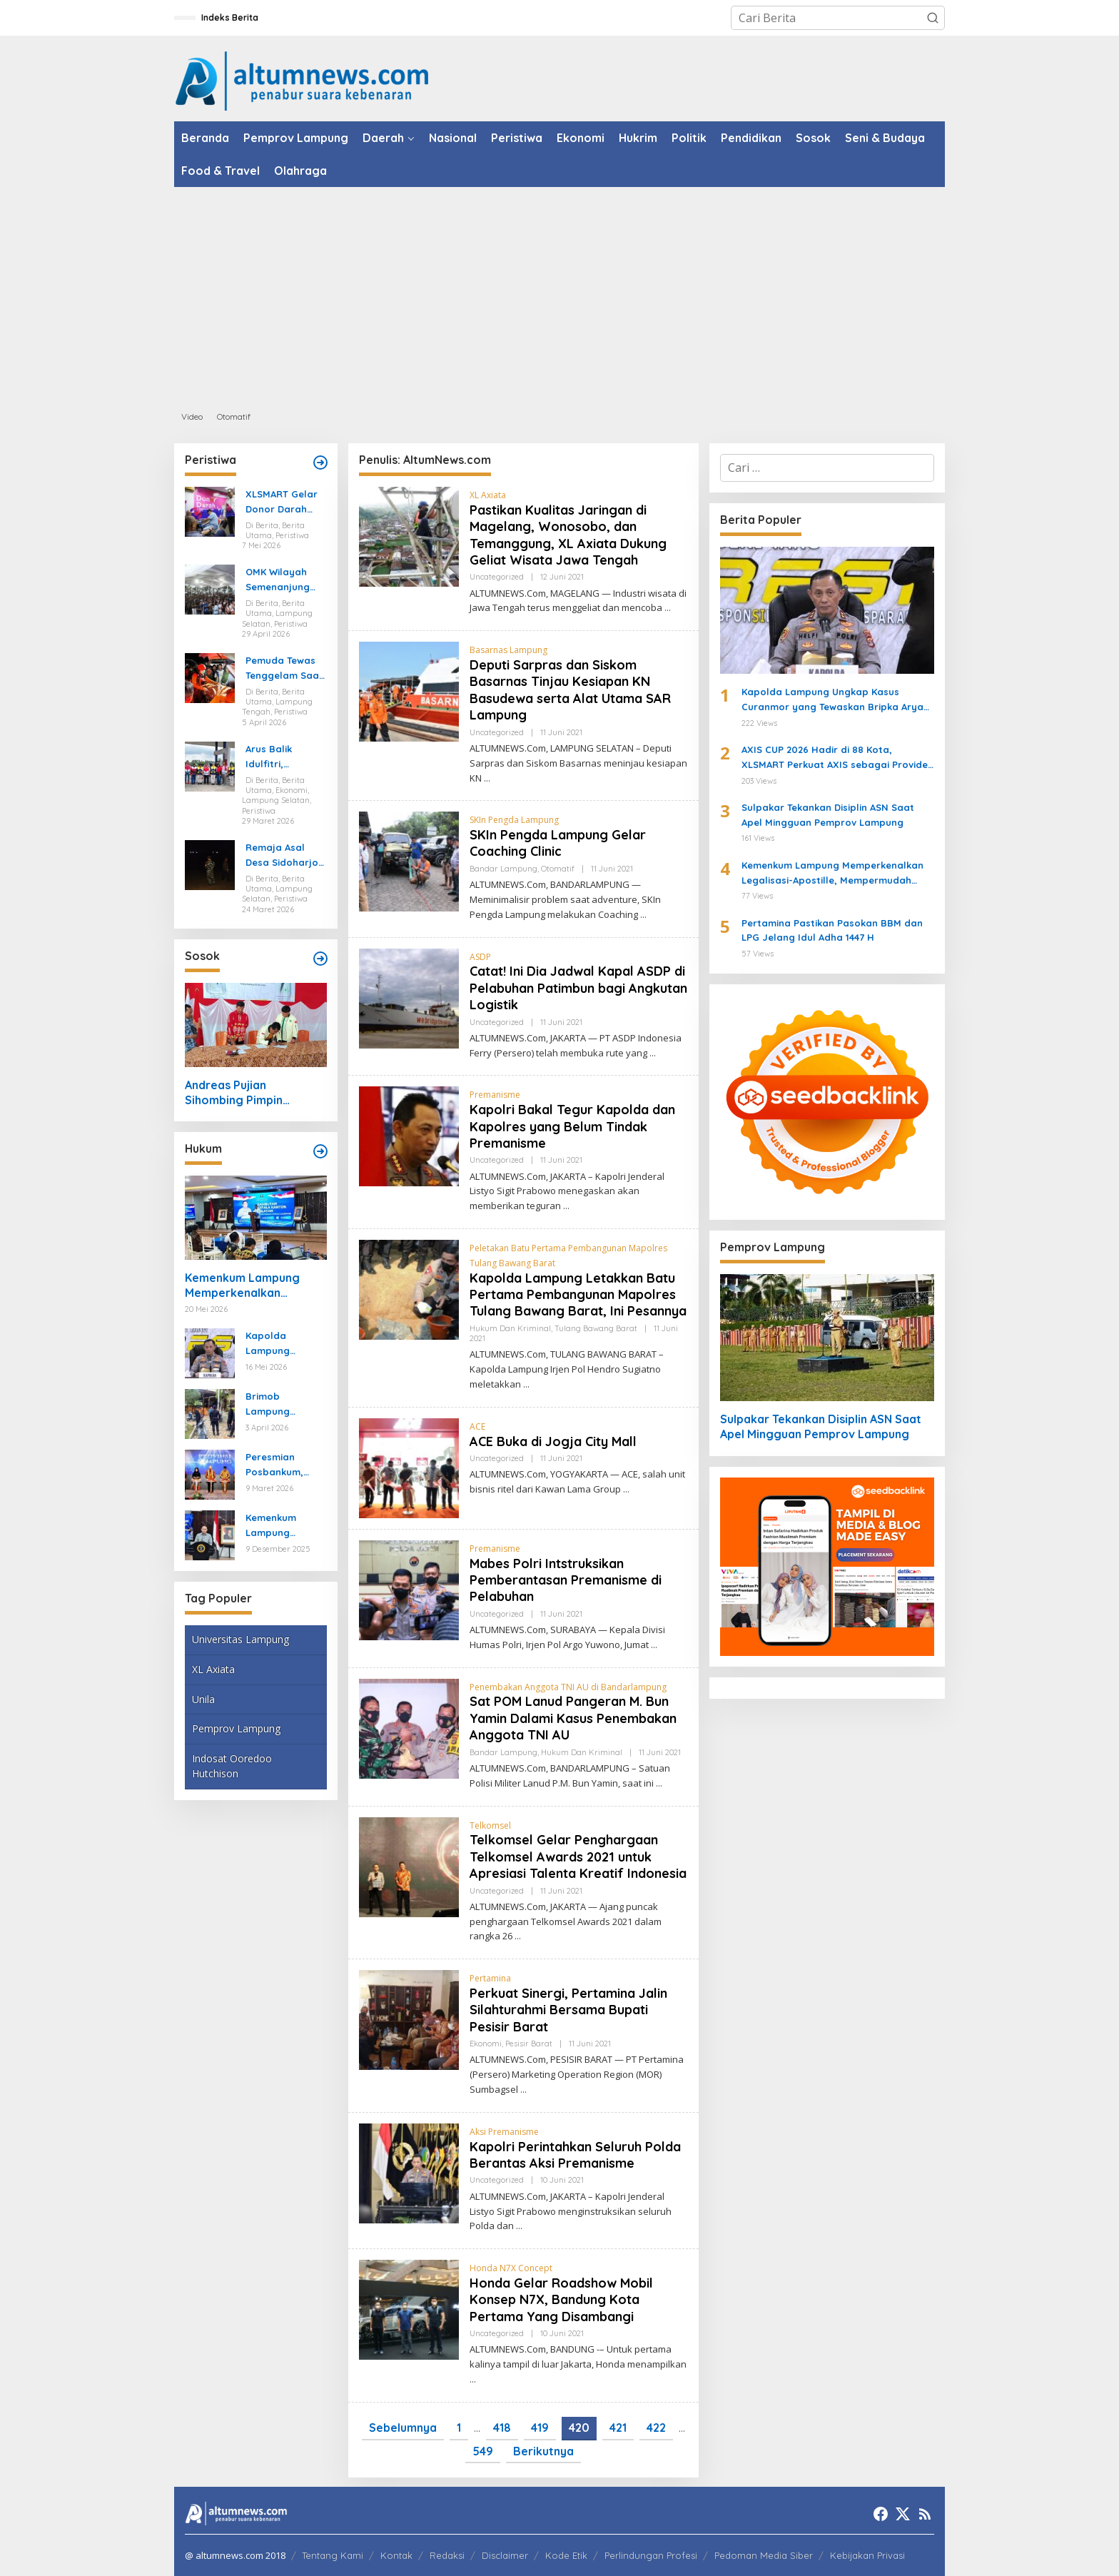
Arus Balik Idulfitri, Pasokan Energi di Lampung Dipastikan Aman (285, 757)
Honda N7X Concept (511, 2268)
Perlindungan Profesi (650, 2555)
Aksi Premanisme (504, 2132)
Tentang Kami (332, 2555)
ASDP (480, 957)
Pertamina (490, 1978)
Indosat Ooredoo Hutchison (232, 1766)
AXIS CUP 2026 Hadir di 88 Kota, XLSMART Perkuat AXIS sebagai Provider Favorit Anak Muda (836, 758)
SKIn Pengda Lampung (514, 820)
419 (540, 2427)
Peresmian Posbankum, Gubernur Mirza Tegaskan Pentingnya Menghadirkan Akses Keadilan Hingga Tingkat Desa (282, 1465)
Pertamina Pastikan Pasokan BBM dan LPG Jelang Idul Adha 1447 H (832, 930)
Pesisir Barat (528, 2044)
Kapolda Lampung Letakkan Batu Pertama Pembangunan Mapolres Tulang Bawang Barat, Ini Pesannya (578, 1295)
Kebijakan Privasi (867, 2555)
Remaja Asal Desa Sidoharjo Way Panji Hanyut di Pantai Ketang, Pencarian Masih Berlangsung (285, 856)
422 (656, 2427)
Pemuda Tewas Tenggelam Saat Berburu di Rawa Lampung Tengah (285, 669)
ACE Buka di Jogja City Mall (553, 1441)
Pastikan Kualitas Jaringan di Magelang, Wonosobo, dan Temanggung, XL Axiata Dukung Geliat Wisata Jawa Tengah (568, 535)
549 (482, 2451)
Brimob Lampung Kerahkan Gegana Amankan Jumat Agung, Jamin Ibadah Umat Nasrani (284, 1404)
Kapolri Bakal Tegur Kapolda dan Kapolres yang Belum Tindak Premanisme (572, 1126)
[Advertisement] (559, 294)
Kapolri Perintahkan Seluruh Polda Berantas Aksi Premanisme (575, 2154)
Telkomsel (490, 1825)
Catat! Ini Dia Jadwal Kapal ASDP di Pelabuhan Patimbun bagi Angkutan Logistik (578, 988)
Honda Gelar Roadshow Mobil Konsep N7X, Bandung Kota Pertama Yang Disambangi (561, 2300)
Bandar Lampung (503, 869)
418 (502, 2427)
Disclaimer (505, 2555)
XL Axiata (213, 1669)
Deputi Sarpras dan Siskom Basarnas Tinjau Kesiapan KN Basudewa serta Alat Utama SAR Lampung (570, 690)
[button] (933, 18)
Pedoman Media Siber (763, 2555)
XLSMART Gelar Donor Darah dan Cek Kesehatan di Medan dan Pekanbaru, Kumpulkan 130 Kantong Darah (281, 502)
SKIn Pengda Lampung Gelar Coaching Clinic (558, 843)
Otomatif (557, 869)
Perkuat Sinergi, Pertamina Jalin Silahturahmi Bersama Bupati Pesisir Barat (568, 2010)
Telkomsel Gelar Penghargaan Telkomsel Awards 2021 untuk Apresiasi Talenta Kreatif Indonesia (578, 1857)
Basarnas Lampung (508, 650)
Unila (203, 1699)
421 (618, 2427)
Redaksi (447, 2555)
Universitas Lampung (240, 1639)
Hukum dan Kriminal (510, 1328)
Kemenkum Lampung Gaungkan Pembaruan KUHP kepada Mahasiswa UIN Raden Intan (281, 1526)
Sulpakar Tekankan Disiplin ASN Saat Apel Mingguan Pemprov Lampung (827, 815)
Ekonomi (486, 2044)
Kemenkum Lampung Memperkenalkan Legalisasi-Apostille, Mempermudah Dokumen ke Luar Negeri (254, 1285)
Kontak (396, 2555)
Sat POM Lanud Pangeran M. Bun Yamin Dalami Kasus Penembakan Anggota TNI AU (573, 1718)
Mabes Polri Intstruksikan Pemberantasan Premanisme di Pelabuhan (566, 1580)
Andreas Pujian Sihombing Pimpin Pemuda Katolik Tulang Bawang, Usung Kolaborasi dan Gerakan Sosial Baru (252, 1093)
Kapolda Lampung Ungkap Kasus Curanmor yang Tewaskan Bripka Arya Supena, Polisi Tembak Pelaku (285, 1344)
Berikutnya (543, 2451)
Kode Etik (566, 2555)
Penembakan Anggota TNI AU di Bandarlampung (568, 1687)
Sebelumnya (403, 2427)
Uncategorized (497, 577)
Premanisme (495, 1095)
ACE (477, 1426)
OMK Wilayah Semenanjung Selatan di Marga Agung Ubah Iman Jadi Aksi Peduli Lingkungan (282, 580)
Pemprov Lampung (236, 1728)
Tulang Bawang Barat (596, 1328)
